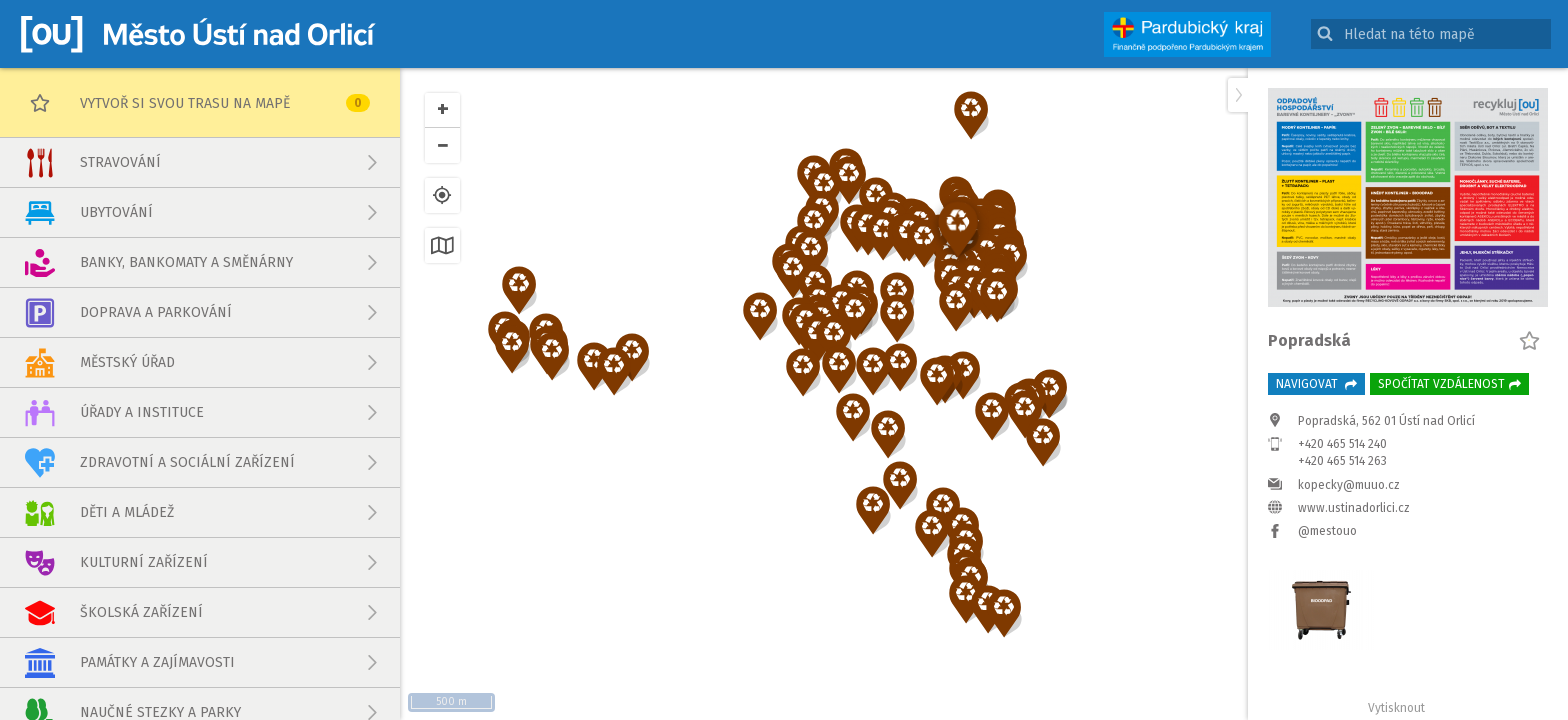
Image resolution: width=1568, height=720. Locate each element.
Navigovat (1316, 384)
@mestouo (1327, 531)
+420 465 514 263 (1342, 461)
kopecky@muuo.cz (1349, 485)
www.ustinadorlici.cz (1354, 508)
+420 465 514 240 (1342, 444)
